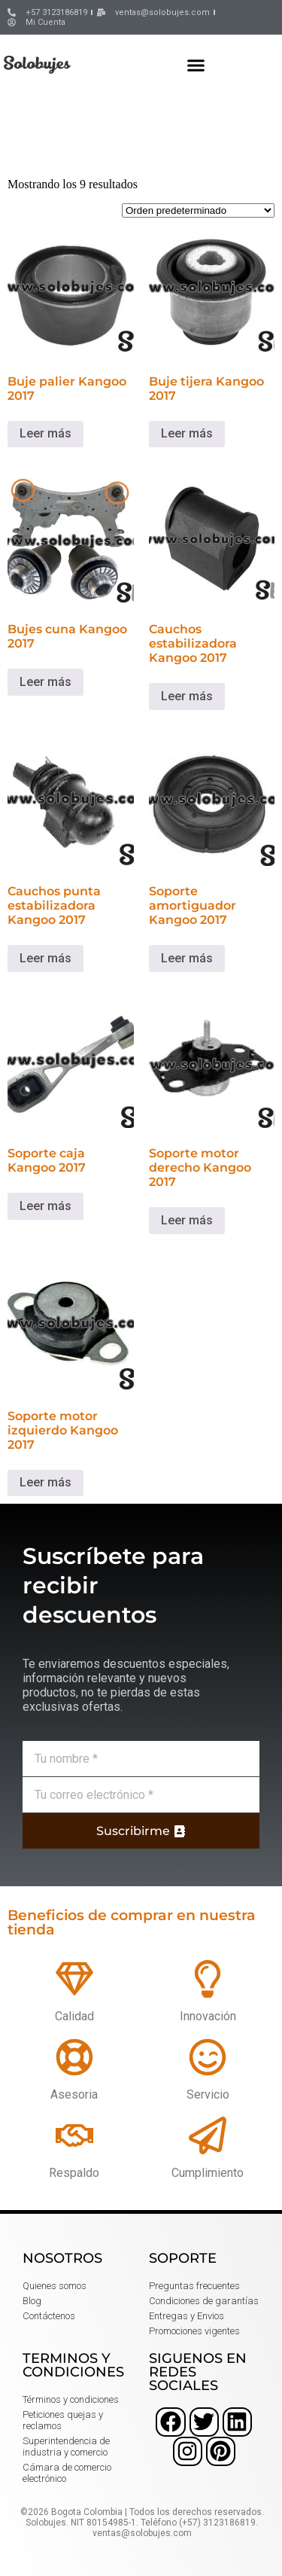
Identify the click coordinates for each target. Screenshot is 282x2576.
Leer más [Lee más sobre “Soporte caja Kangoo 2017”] (45, 1206)
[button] (196, 64)
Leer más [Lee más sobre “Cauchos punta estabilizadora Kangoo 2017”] (45, 958)
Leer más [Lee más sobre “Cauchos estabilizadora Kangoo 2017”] (187, 696)
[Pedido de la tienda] (198, 210)
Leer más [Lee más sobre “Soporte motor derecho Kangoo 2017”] (187, 1220)
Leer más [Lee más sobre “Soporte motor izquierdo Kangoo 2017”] (45, 1482)
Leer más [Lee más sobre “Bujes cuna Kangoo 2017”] (45, 682)
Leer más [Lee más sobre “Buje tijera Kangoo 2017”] (187, 433)
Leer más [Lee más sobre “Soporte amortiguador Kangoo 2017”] (187, 958)
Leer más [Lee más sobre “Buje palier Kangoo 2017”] (45, 433)
